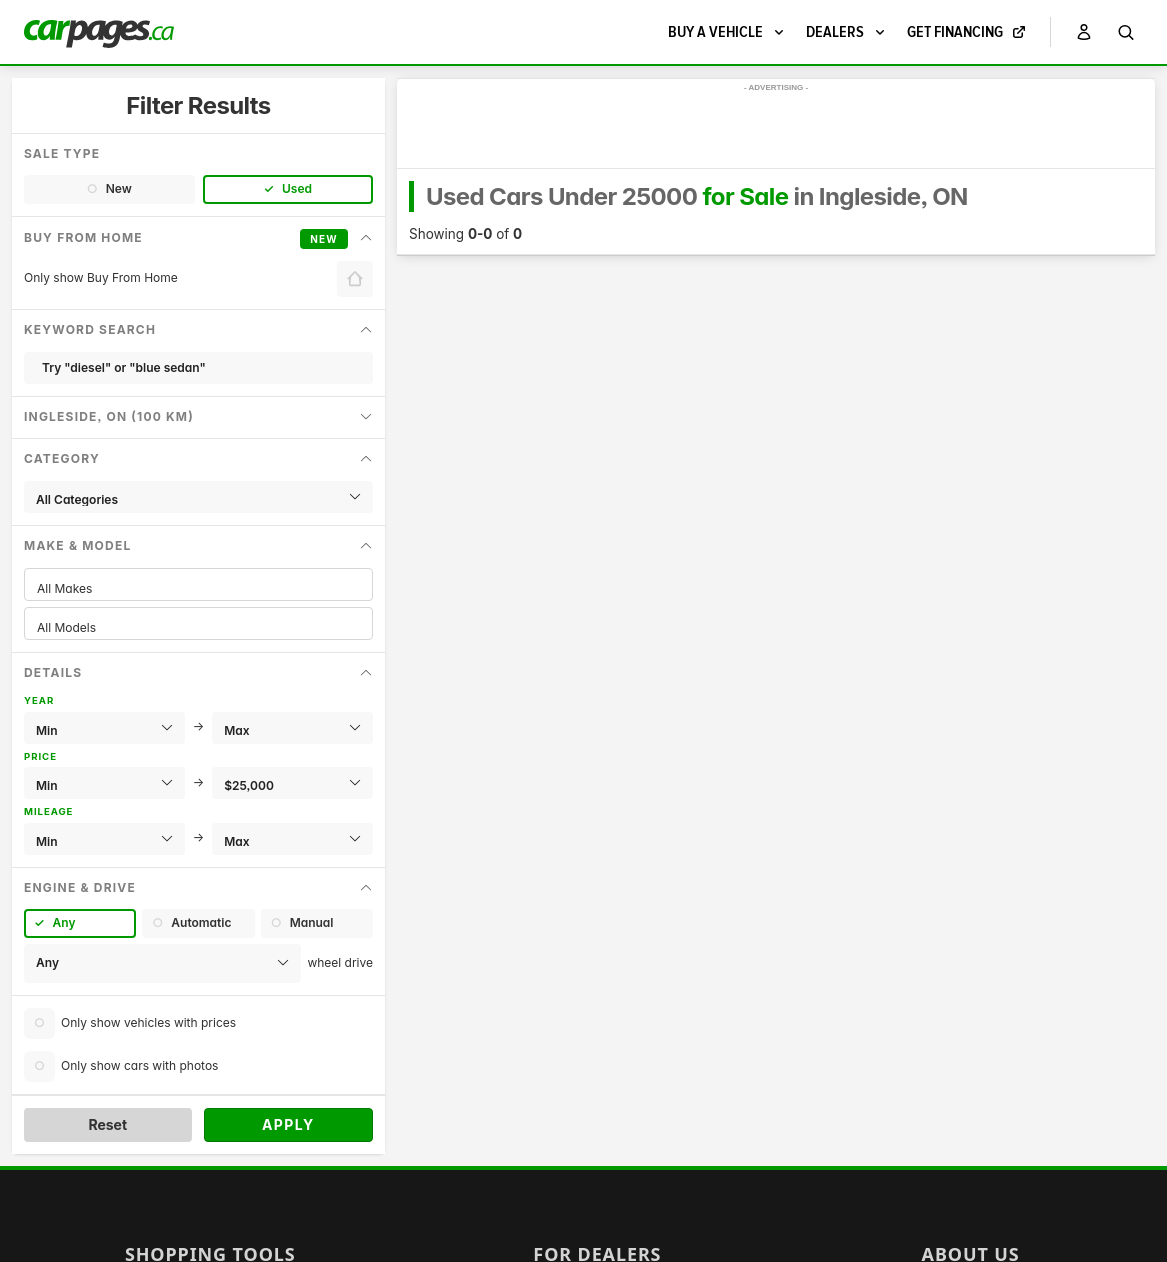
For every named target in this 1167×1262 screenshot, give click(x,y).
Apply (288, 1124)
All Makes (198, 588)
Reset (107, 1124)
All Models (198, 627)
